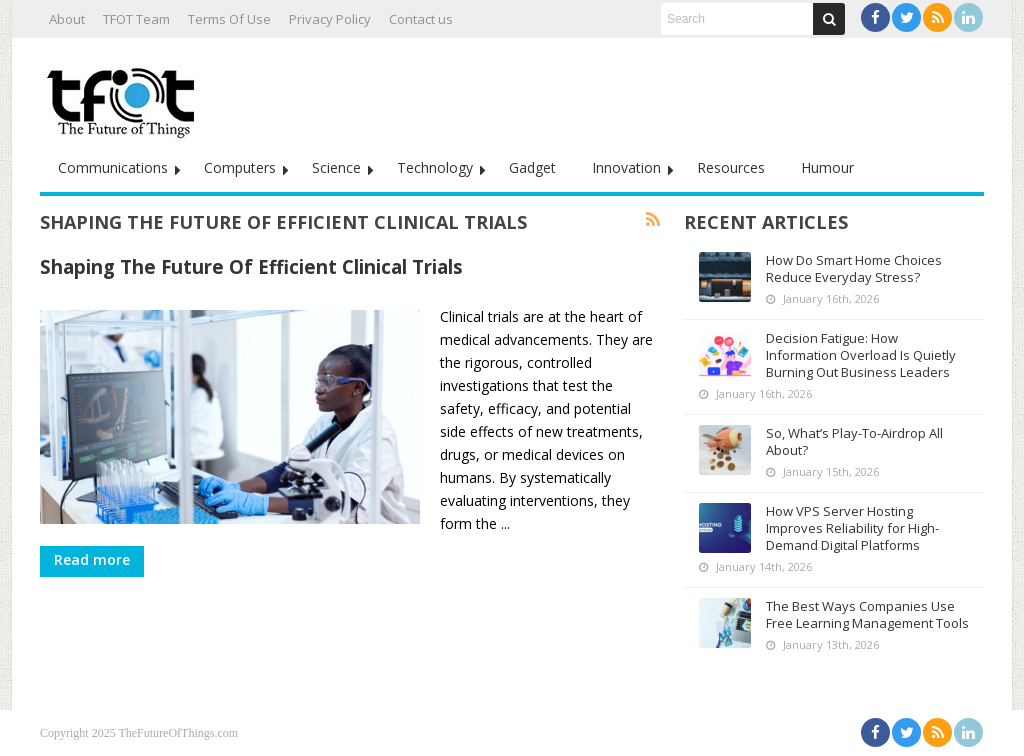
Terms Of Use (229, 19)
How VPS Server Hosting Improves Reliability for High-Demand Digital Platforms (852, 528)
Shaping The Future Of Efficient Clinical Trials (251, 266)
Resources (731, 167)
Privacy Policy (330, 19)
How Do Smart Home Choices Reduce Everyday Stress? (854, 268)
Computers (240, 167)
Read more (92, 559)
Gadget (532, 167)
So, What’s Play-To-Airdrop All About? (854, 441)
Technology (435, 167)
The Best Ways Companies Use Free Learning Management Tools (867, 614)
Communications (113, 167)
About (67, 19)
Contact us (421, 19)
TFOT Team (136, 19)
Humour (827, 167)
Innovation (626, 167)
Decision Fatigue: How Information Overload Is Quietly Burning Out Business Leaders (861, 355)
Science (336, 167)
